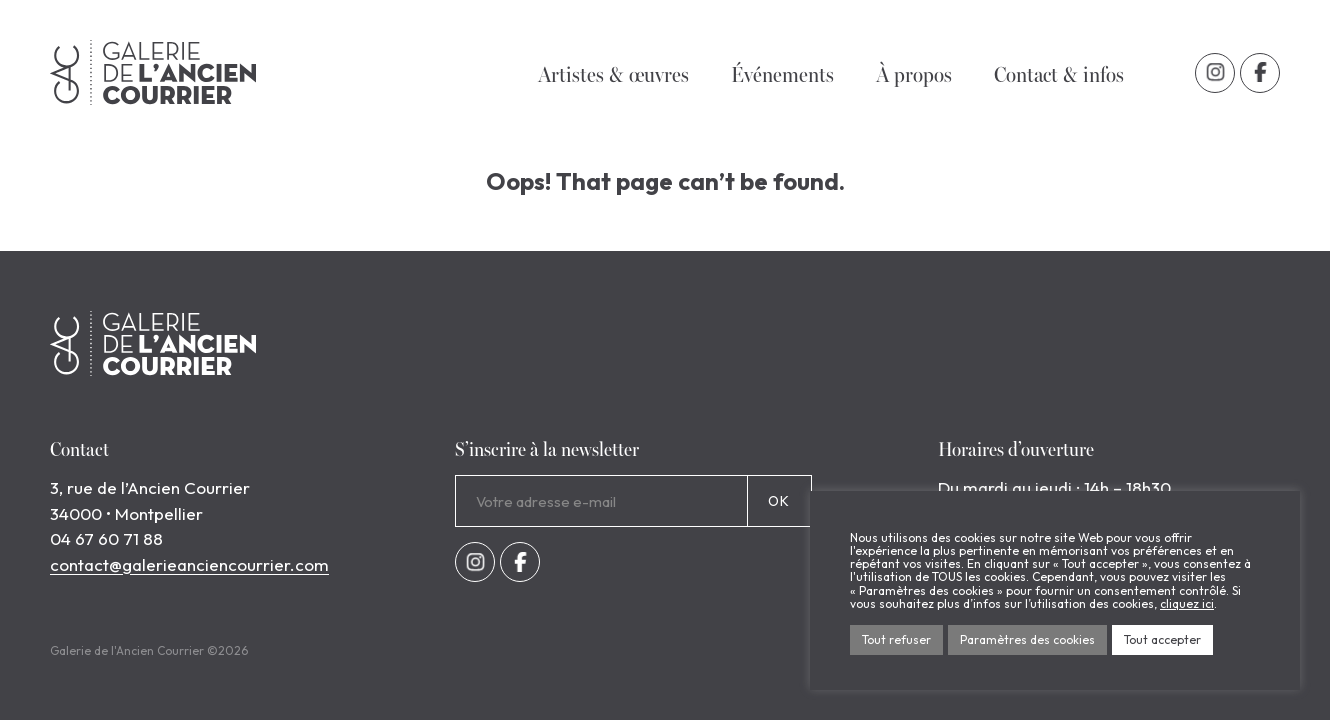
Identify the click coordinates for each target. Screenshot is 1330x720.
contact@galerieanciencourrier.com (189, 564)
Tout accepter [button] (1162, 639)
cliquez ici (1187, 603)
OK (779, 501)
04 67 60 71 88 (106, 538)
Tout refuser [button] (896, 639)
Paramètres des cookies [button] (1027, 639)
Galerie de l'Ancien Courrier (153, 72)
